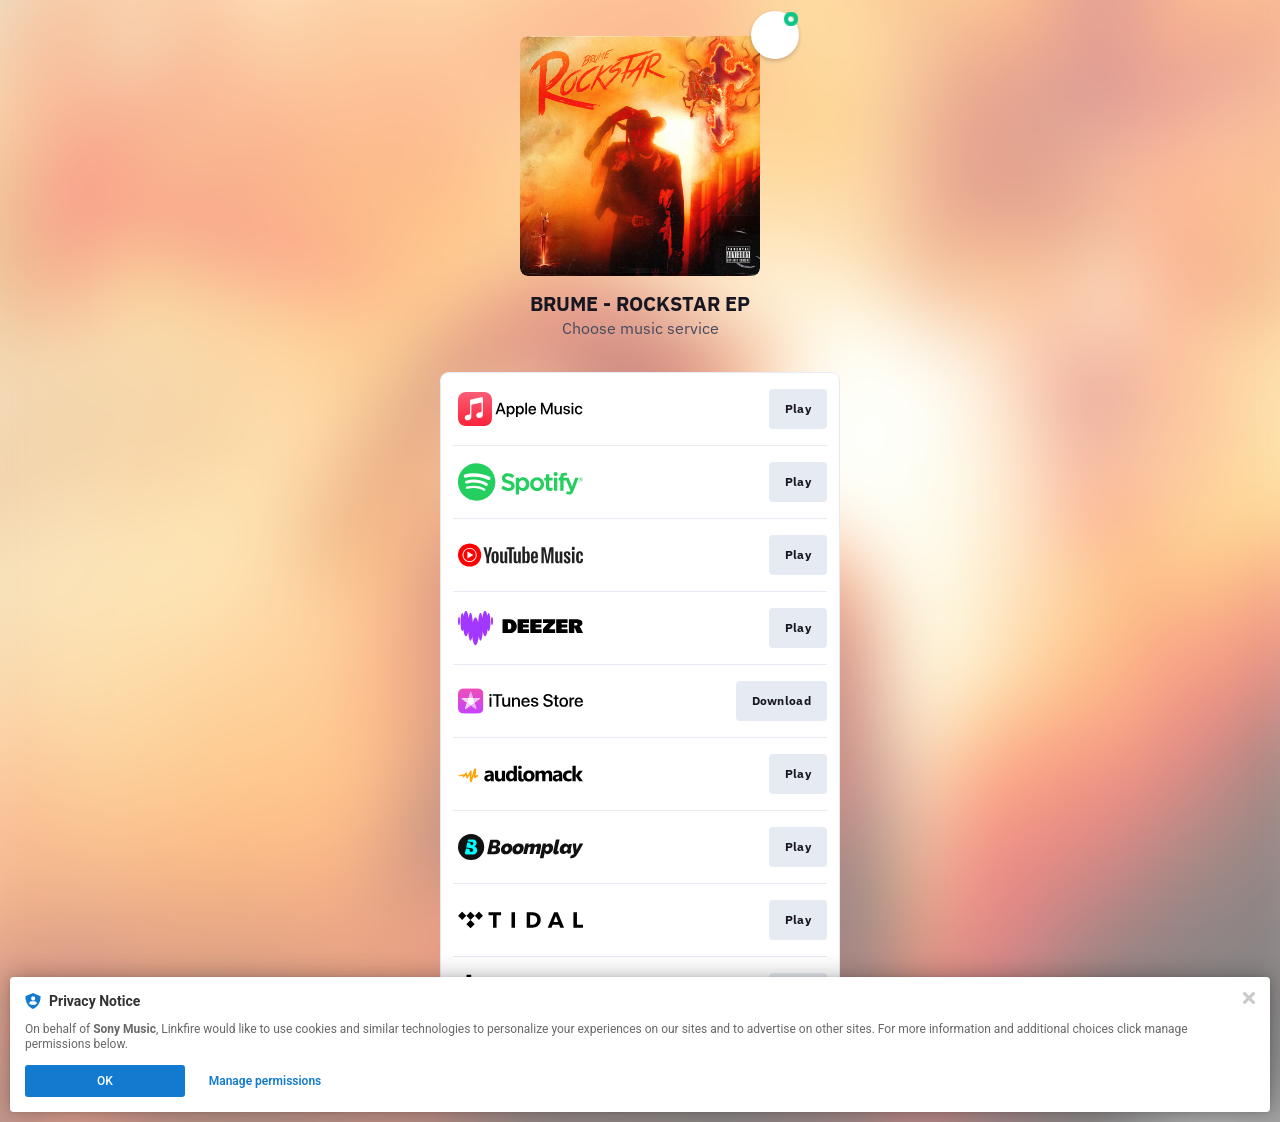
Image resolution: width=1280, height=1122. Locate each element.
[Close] (1249, 998)
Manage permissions (265, 1081)
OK (105, 1081)
